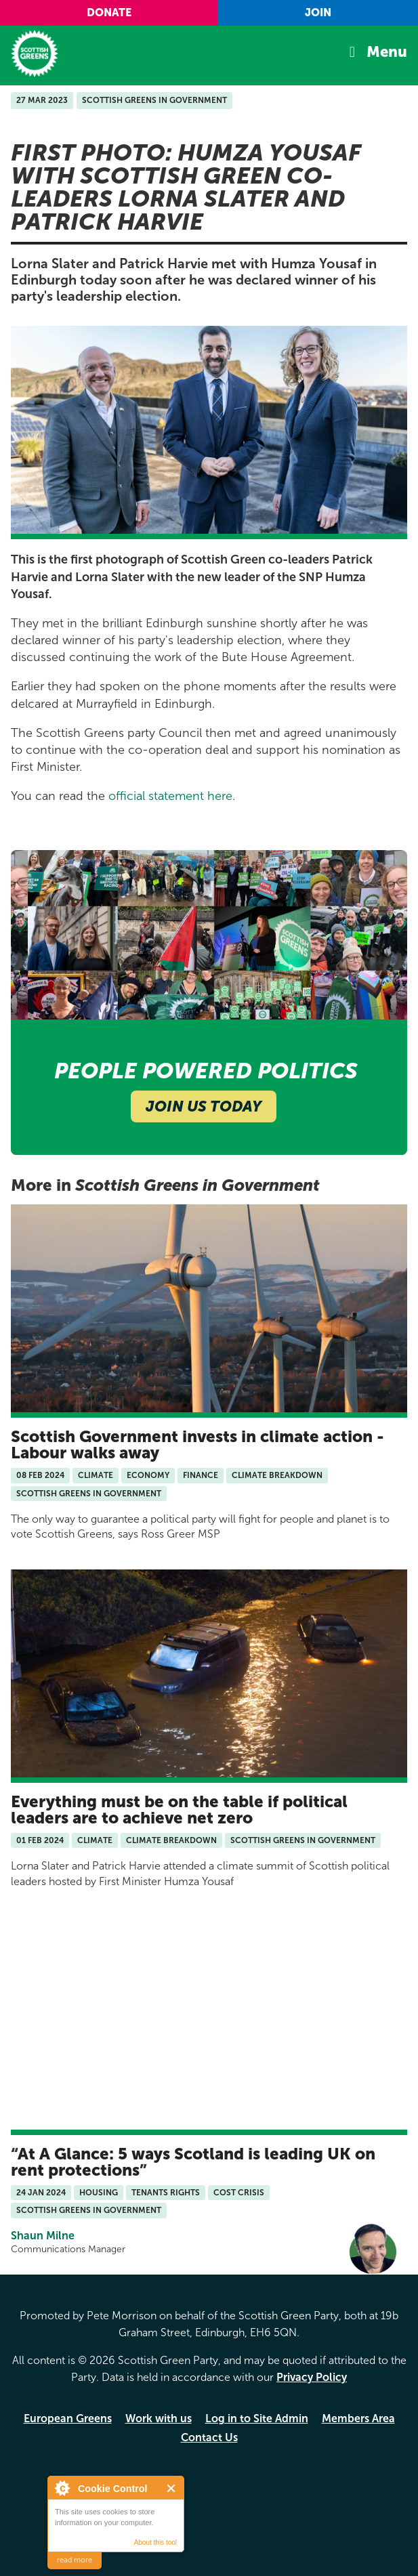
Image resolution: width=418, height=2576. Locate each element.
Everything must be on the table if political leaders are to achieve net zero (179, 1810)
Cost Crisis (238, 2192)
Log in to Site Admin (256, 2418)
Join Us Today (204, 1106)
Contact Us (209, 2437)
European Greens (68, 2418)
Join (318, 12)
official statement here (168, 795)
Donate (109, 12)
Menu (387, 51)
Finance (200, 1475)
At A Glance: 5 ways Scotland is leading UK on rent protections (193, 2162)
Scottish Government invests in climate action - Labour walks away (197, 1444)
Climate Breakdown (277, 1475)
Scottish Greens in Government (154, 100)
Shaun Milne (43, 2235)
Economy (148, 1475)
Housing (98, 2192)
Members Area (358, 2418)
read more (74, 2560)
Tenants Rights (165, 2192)
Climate (95, 1475)
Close (171, 2488)
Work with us (158, 2418)
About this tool (155, 2542)
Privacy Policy (311, 2377)
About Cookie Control (61, 2487)
